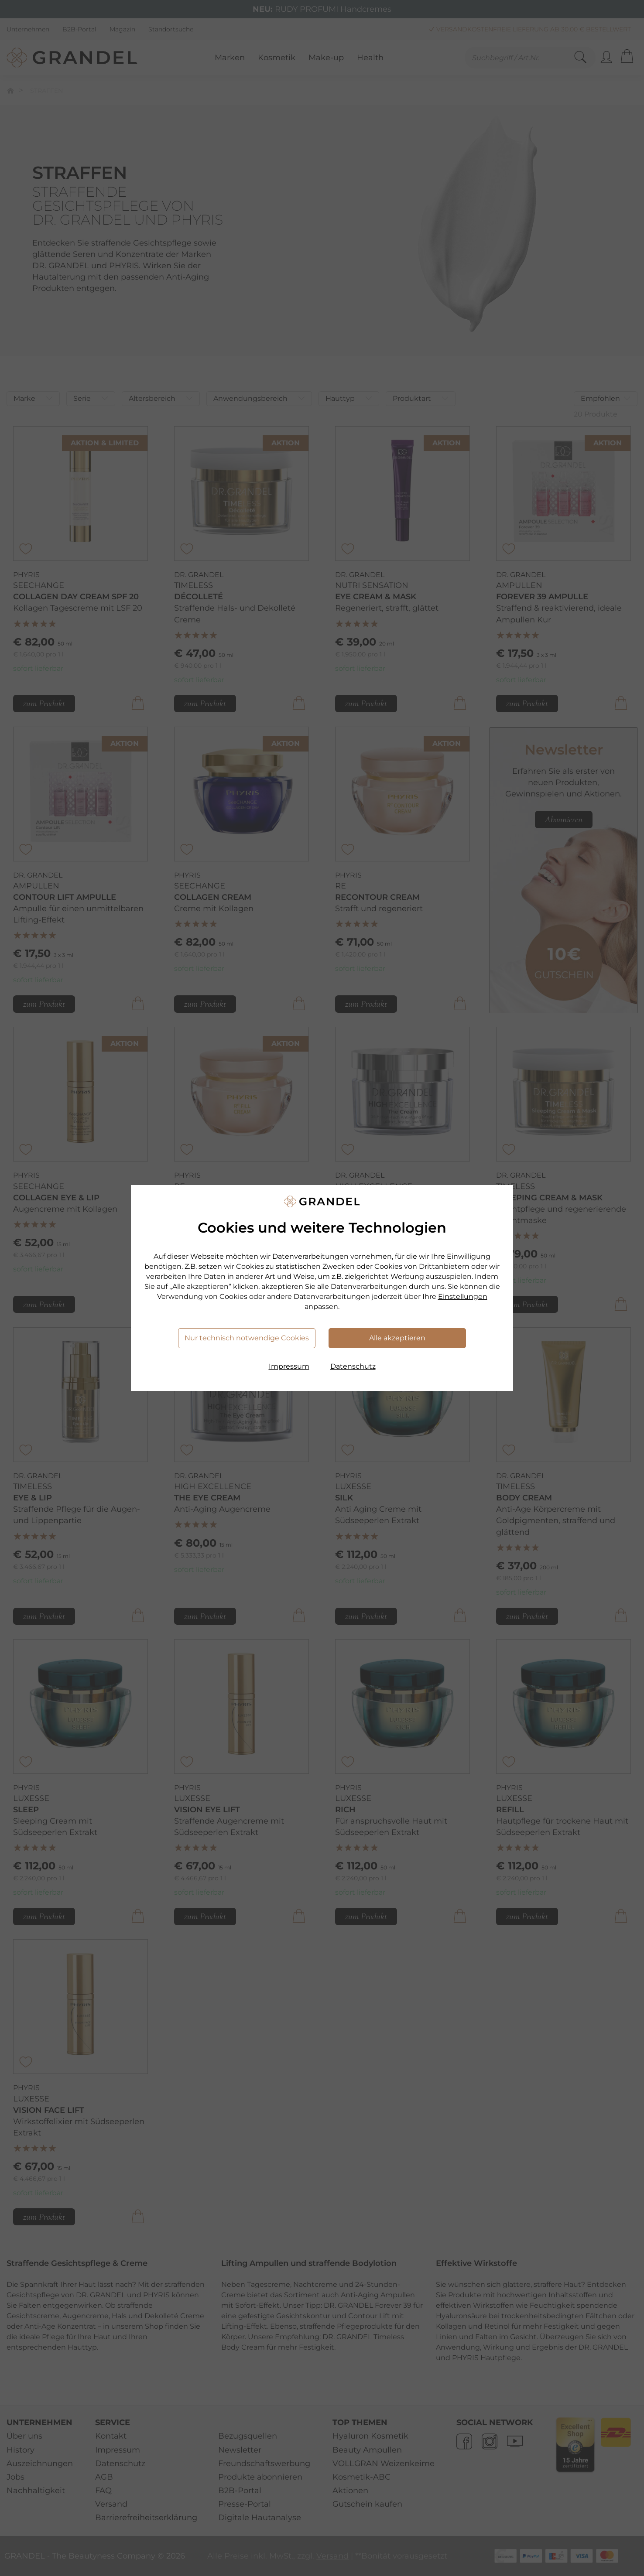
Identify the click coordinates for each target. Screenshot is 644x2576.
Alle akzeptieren (397, 1338)
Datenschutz (353, 1366)
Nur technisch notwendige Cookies (247, 1338)
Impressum (289, 1366)
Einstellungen (462, 1296)
